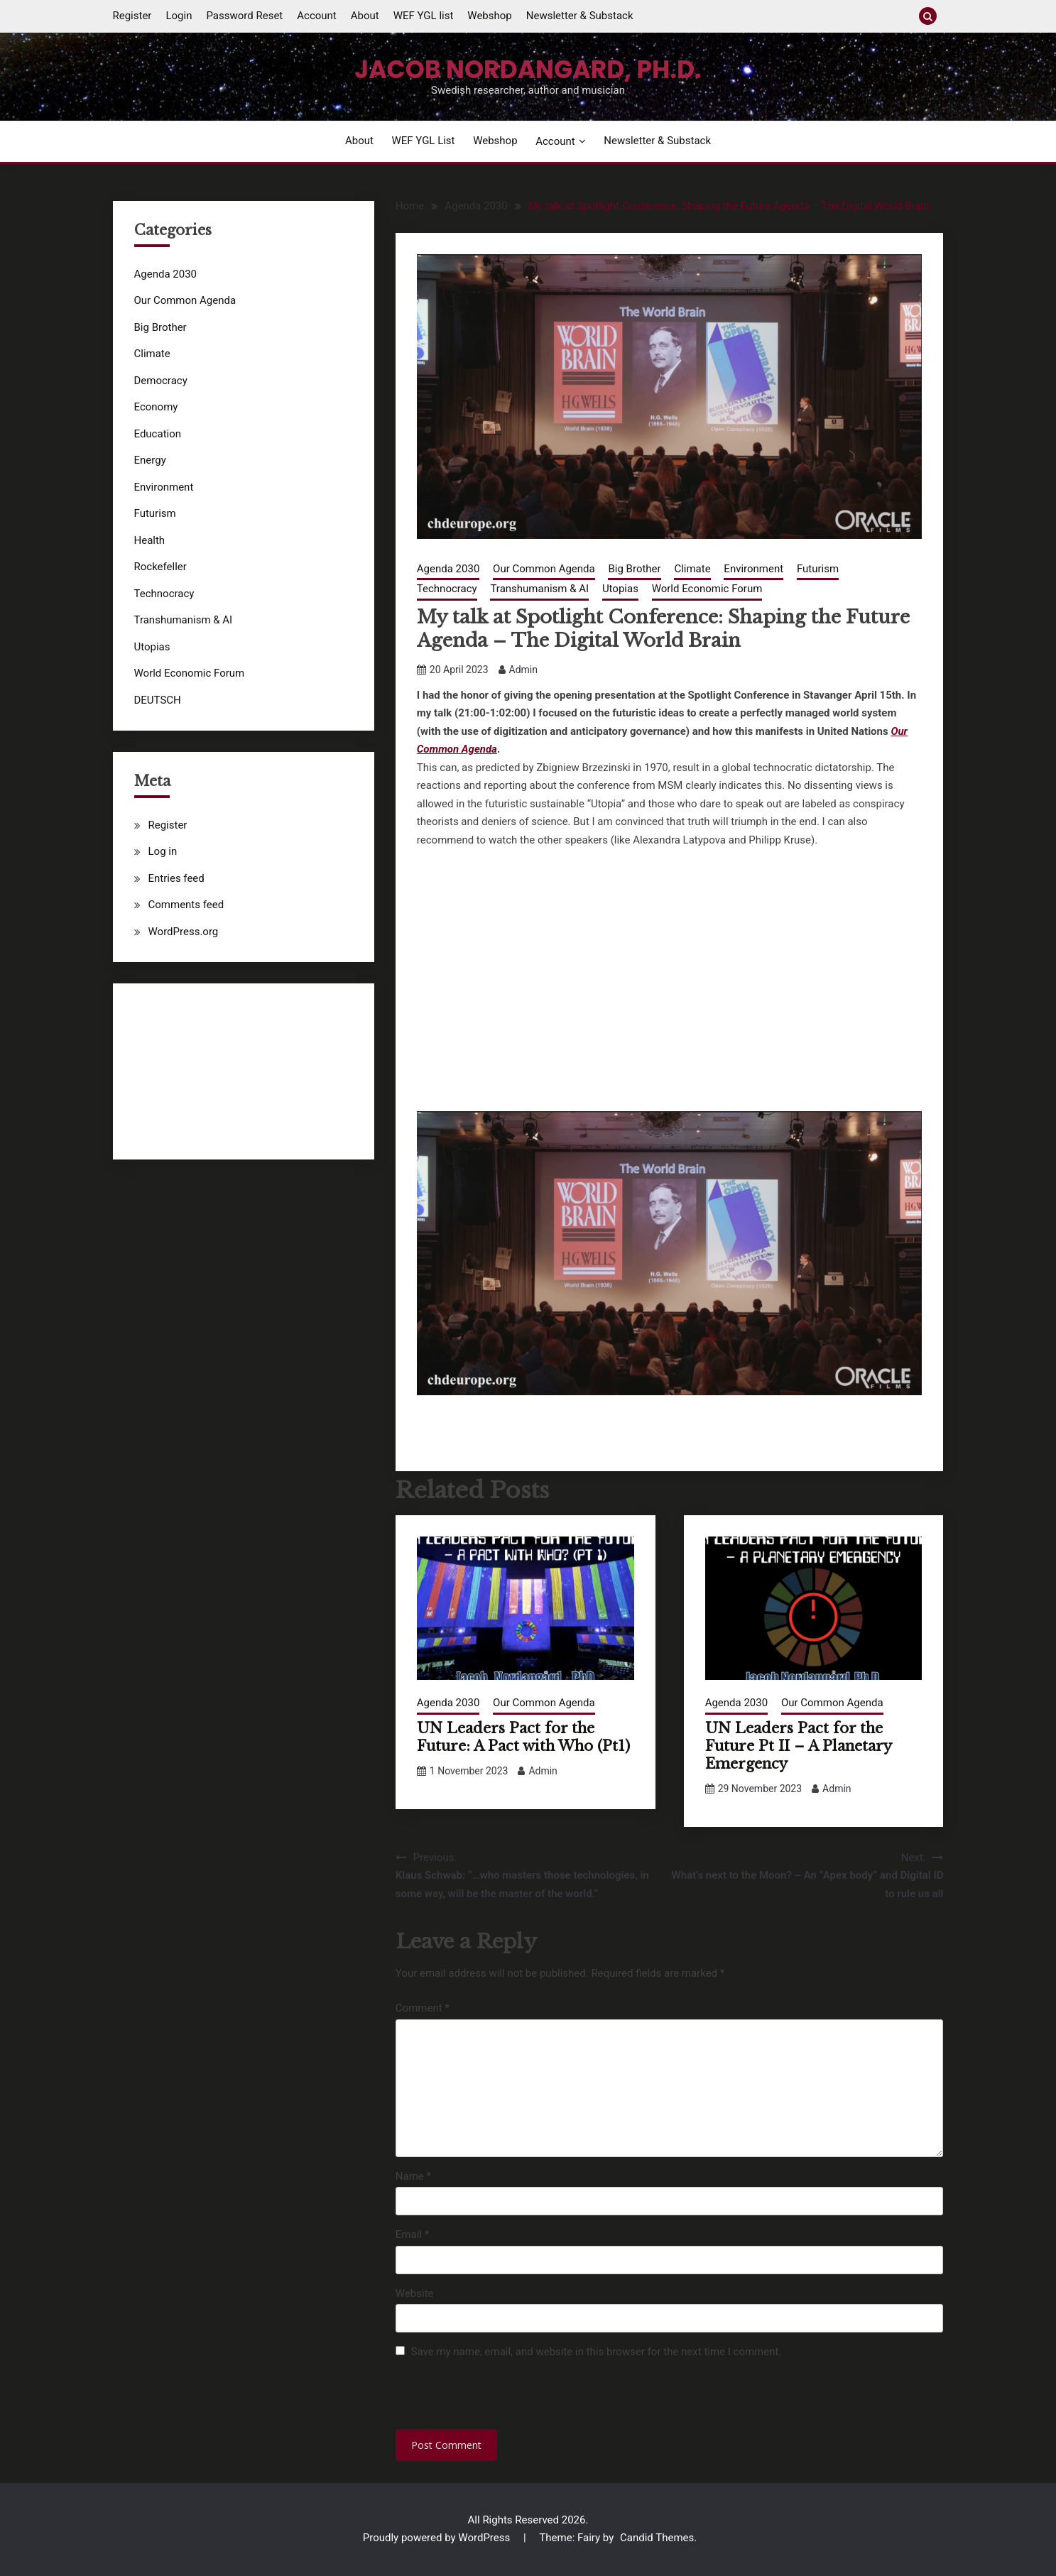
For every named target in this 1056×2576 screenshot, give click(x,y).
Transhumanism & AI (539, 588)
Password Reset (244, 15)
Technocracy (447, 588)
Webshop (489, 15)
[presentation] (493, 2398)
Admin (523, 669)
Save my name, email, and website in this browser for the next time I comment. (596, 2351)
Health (149, 540)
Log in (163, 851)
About (365, 15)
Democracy (160, 380)
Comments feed (186, 904)
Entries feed (176, 878)
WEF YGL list (423, 15)
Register (132, 15)
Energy (150, 460)
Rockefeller (160, 566)
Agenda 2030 (448, 568)
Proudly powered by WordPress (438, 2537)
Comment (423, 2008)
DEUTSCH (157, 700)
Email (412, 2234)
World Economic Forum (707, 588)
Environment (753, 568)
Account (317, 15)
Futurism (818, 568)
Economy (156, 406)
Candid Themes (657, 2537)
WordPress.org (183, 931)
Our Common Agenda (544, 568)
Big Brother (634, 568)
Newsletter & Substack (579, 15)
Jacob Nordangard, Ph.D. (528, 70)
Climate (692, 568)
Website (415, 2293)
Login (178, 15)
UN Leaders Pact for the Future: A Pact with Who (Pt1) (523, 1737)
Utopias (620, 588)
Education (158, 433)
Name (413, 2176)
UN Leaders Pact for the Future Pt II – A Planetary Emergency (798, 1746)
